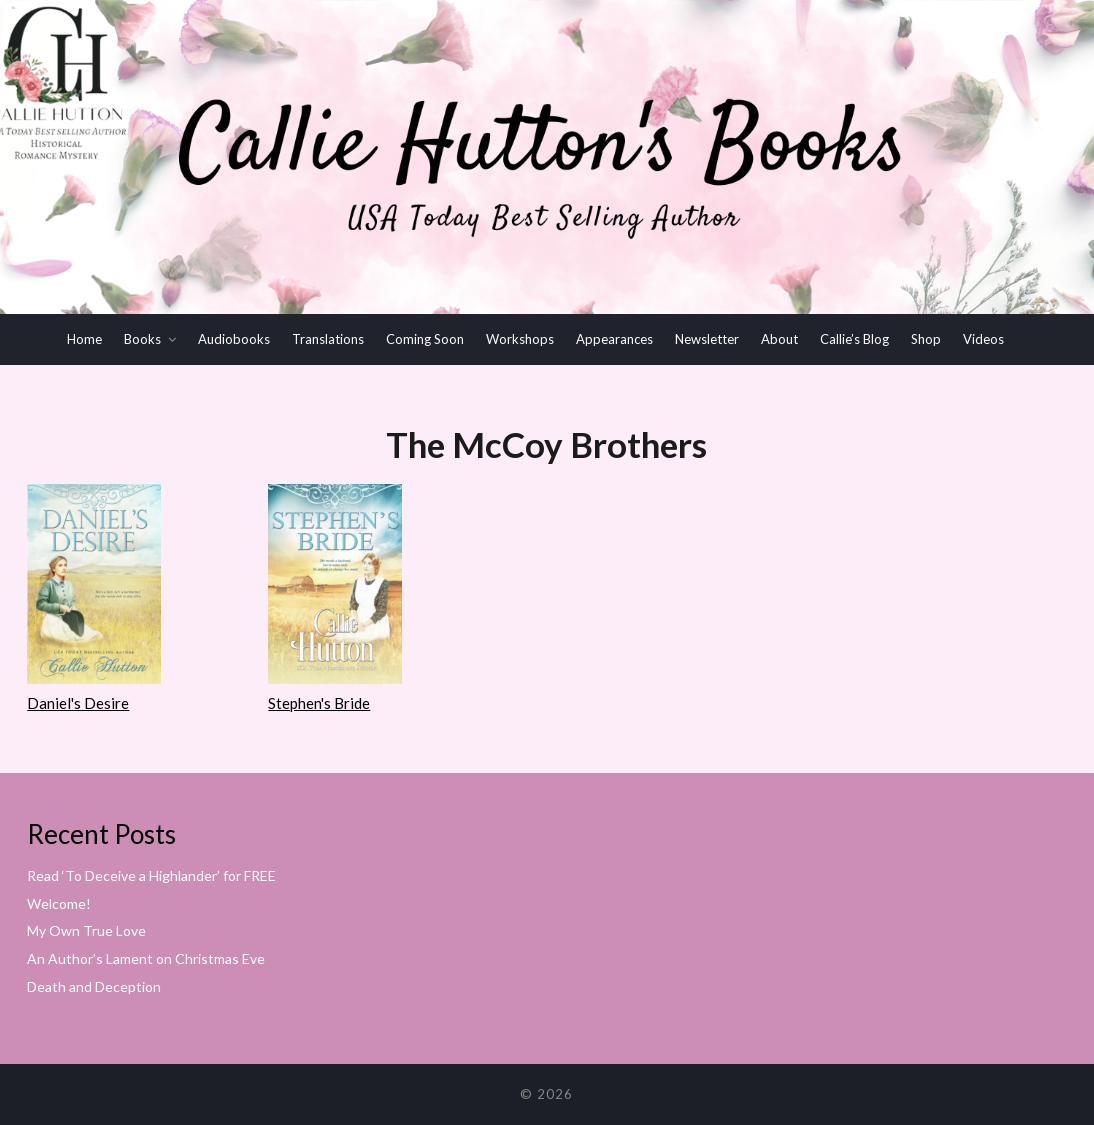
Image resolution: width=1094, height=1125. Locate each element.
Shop (926, 339)
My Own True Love (86, 930)
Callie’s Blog (854, 339)
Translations (328, 339)
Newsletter (707, 339)
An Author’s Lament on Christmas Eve (146, 958)
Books (142, 339)
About (779, 339)
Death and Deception (94, 986)
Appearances (614, 339)
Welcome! (59, 903)
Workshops (520, 339)
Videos (983, 339)
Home (84, 339)
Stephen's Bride (319, 703)
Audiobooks (234, 339)
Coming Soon (425, 339)
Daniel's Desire (78, 703)
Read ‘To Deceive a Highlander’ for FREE (151, 875)
